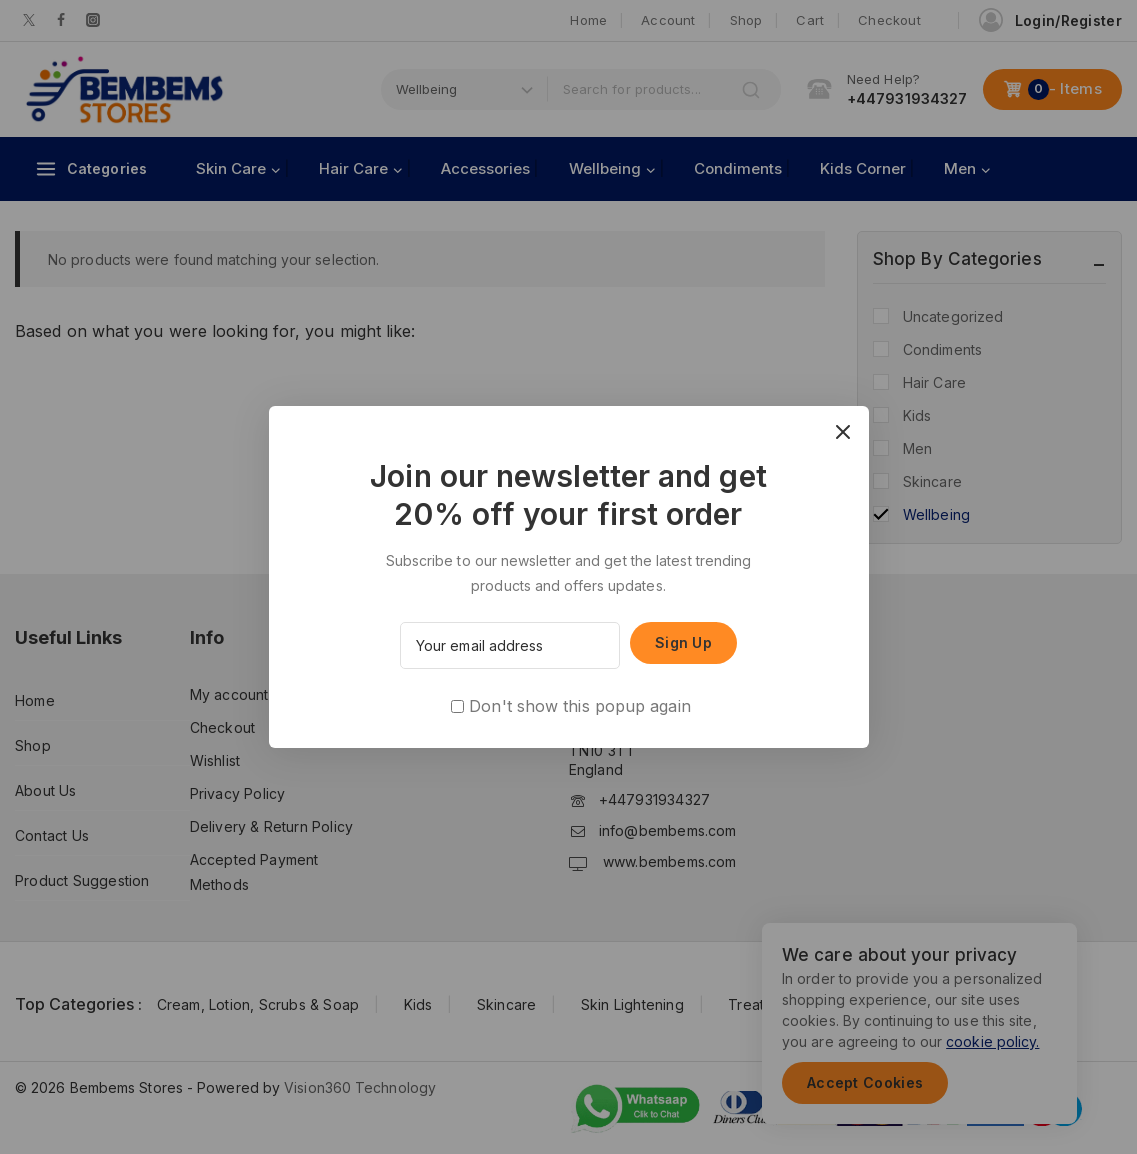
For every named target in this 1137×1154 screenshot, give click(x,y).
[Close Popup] (842, 431)
